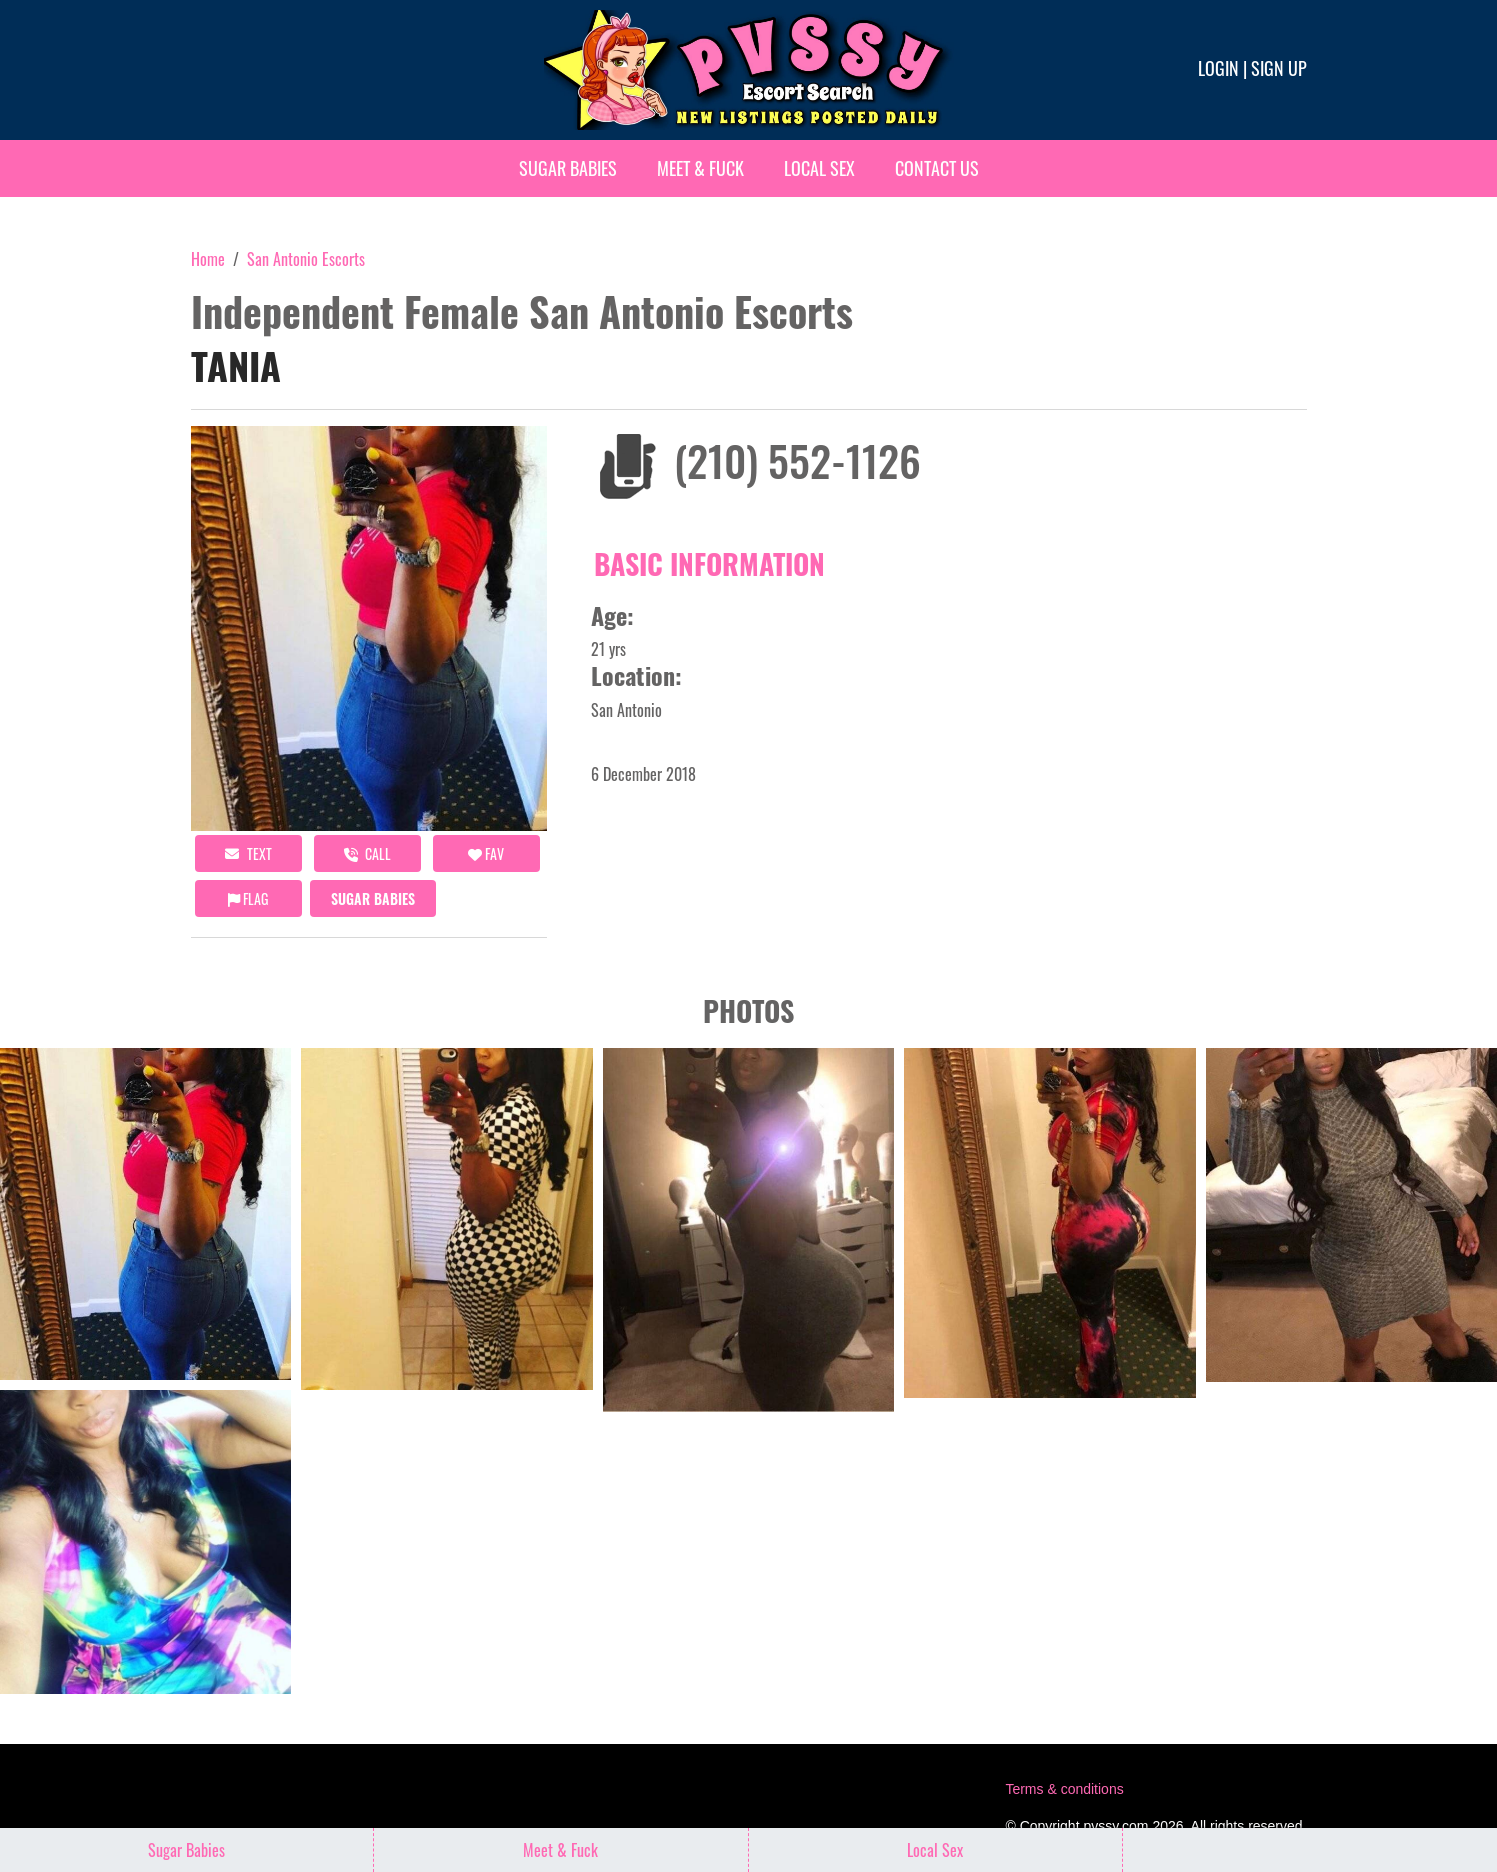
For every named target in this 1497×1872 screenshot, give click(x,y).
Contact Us (937, 168)
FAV (486, 853)
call (367, 853)
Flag (248, 898)
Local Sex (819, 168)
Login (1218, 68)
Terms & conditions (1064, 1789)
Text (248, 853)
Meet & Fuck (700, 168)
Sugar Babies (568, 168)
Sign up (1279, 68)
